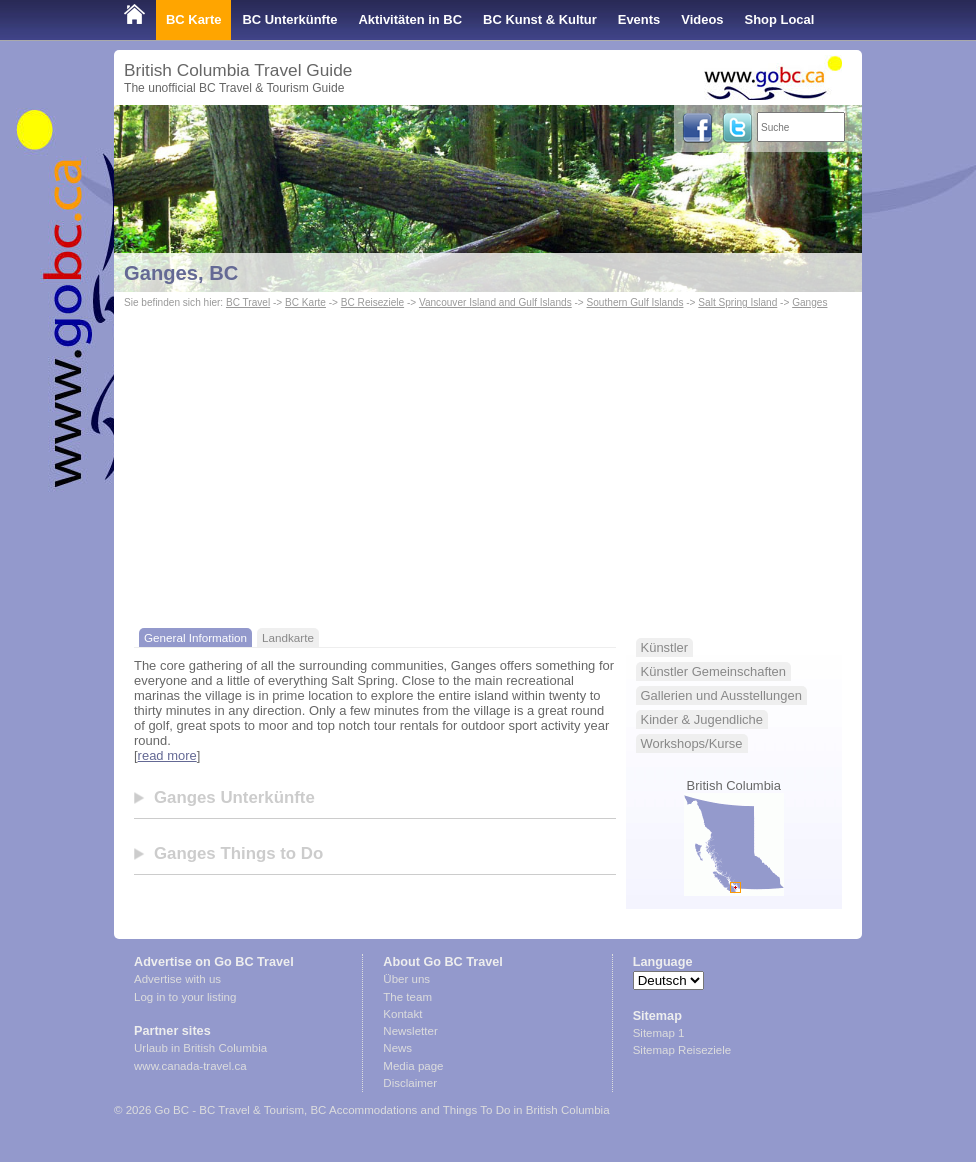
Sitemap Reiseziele (682, 1050)
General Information (195, 637)
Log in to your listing (185, 997)
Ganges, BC (181, 273)
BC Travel (248, 302)
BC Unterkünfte (289, 19)
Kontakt (402, 1014)
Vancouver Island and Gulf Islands (495, 302)
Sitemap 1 (659, 1033)
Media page (413, 1066)
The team (407, 997)
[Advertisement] (488, 463)
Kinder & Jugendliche (702, 719)
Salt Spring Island (737, 302)
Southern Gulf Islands (635, 302)
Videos (702, 19)
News (397, 1048)
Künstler (665, 647)
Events (639, 19)
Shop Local (780, 19)
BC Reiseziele (372, 302)
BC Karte (193, 19)
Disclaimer (410, 1083)
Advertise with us (177, 979)
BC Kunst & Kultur (540, 19)
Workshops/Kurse (692, 743)
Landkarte (288, 637)
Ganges (809, 302)
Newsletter (410, 1031)
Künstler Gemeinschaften (713, 671)
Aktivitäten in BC (410, 19)
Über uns (406, 979)
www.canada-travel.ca (190, 1066)
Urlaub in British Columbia (200, 1048)
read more (167, 755)
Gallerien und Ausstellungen (721, 695)
